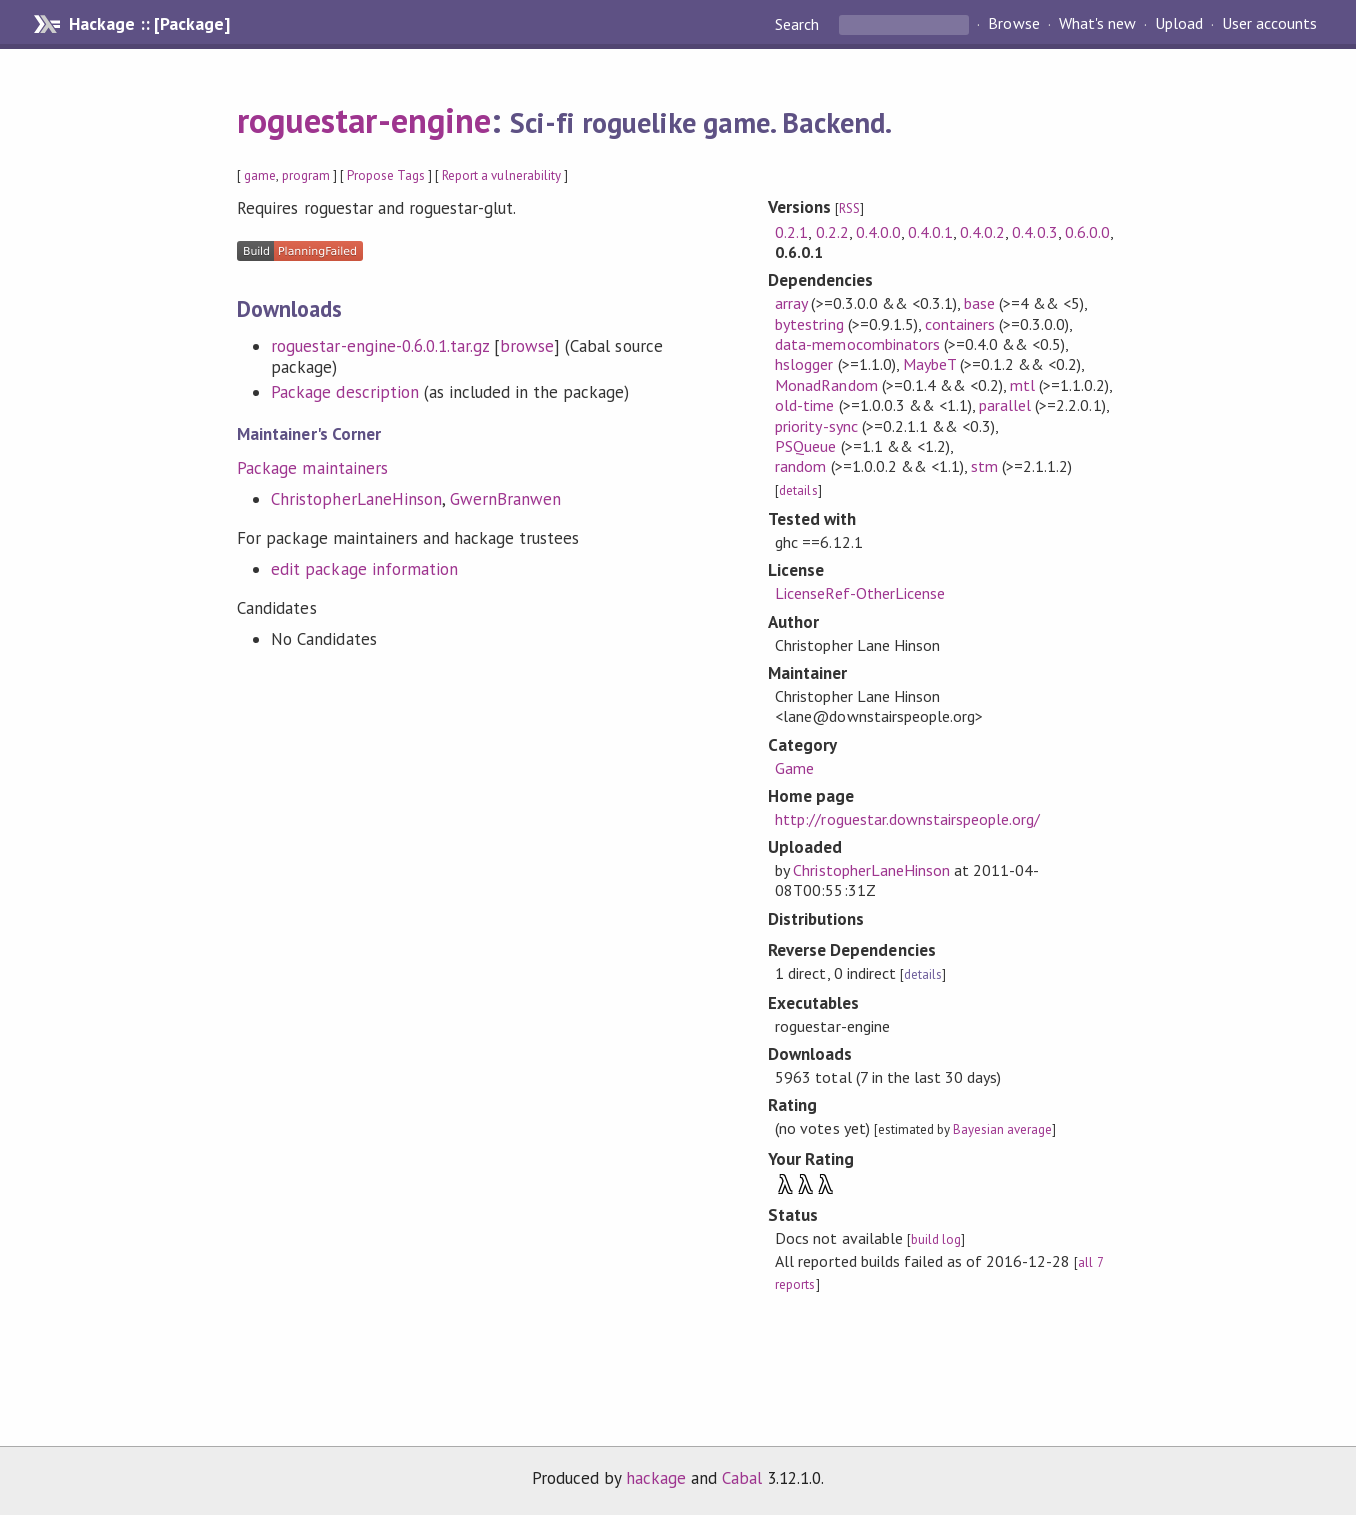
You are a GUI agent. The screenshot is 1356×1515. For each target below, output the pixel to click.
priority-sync (816, 426)
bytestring (809, 324)
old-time (804, 405)
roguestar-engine (363, 120)
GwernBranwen (505, 499)
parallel (1005, 405)
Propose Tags (386, 175)
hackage (656, 1478)
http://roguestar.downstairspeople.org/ (907, 819)
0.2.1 (791, 232)
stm (984, 466)
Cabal (742, 1478)
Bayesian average (1002, 1129)
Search (799, 24)
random (800, 466)
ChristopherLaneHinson (356, 499)
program (306, 175)
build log (936, 1239)
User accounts (1269, 24)
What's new (1097, 24)
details (798, 490)
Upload (1179, 24)
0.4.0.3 (1034, 232)
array (791, 303)
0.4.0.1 (930, 232)
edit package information (364, 569)
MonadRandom (826, 385)
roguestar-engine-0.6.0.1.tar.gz (380, 346)
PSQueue (805, 446)
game (260, 175)
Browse (1013, 24)
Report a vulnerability (501, 175)
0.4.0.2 (982, 232)
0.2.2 (832, 232)
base (979, 303)
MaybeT (929, 364)
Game (794, 768)
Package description (344, 392)
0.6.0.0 (1087, 232)
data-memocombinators (857, 344)
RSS (849, 208)
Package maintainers (312, 468)
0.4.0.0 (878, 232)
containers (960, 324)
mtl (1022, 385)
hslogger (804, 364)
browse (527, 346)
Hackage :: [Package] (149, 24)
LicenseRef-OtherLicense (860, 593)
